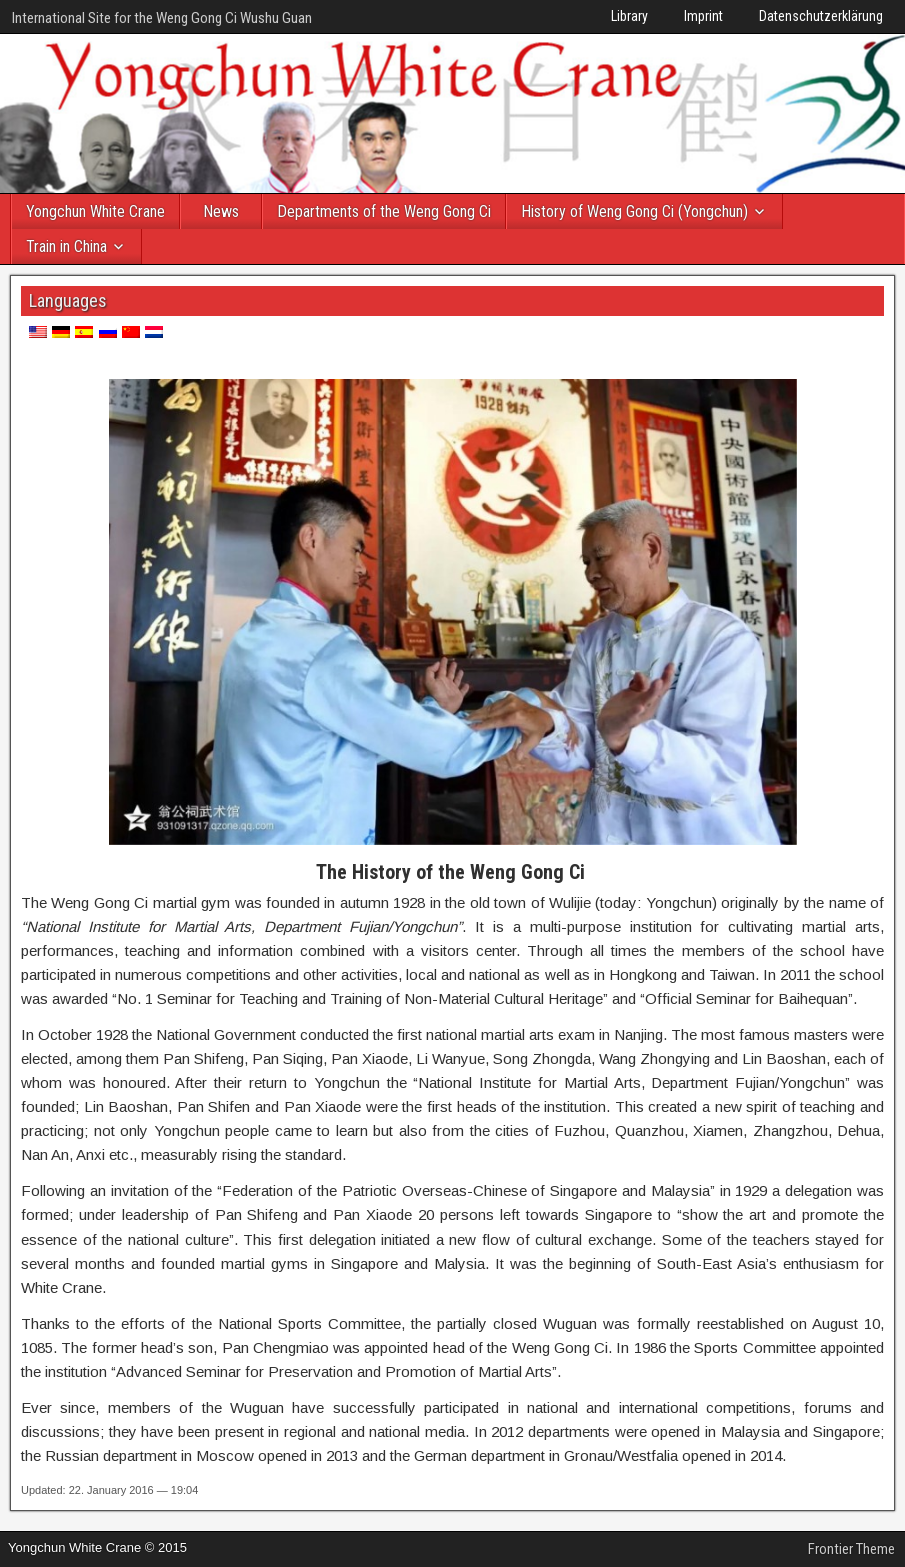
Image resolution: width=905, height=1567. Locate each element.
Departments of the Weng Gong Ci (384, 211)
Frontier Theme (851, 1549)
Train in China (66, 246)
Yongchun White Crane (95, 211)
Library (629, 16)
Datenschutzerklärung (821, 16)
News (221, 211)
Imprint (703, 16)
